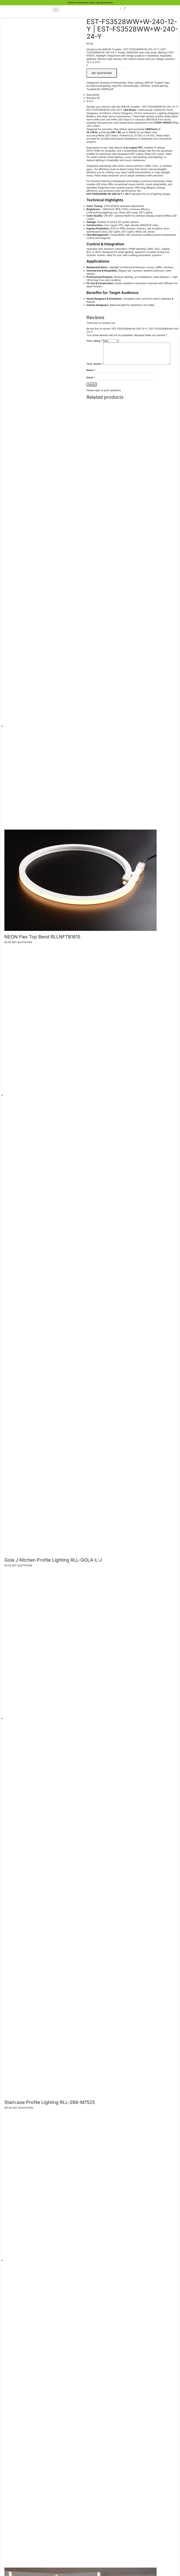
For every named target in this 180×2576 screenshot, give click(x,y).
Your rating (8, 299)
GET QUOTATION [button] (22, 681)
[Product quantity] (107, 66)
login (11, 353)
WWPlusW (107, 89)
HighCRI (116, 85)
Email (4, 340)
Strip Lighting (135, 82)
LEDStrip (145, 85)
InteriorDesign (131, 85)
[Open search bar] (122, 8)
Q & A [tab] (89, 101)
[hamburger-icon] (56, 9)
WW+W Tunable (153, 82)
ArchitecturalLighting (98, 85)
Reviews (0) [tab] (93, 97)
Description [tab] (92, 94)
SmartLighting (160, 85)
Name (4, 332)
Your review (8, 326)
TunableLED (93, 89)
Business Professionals (113, 82)
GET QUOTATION (102, 73)
